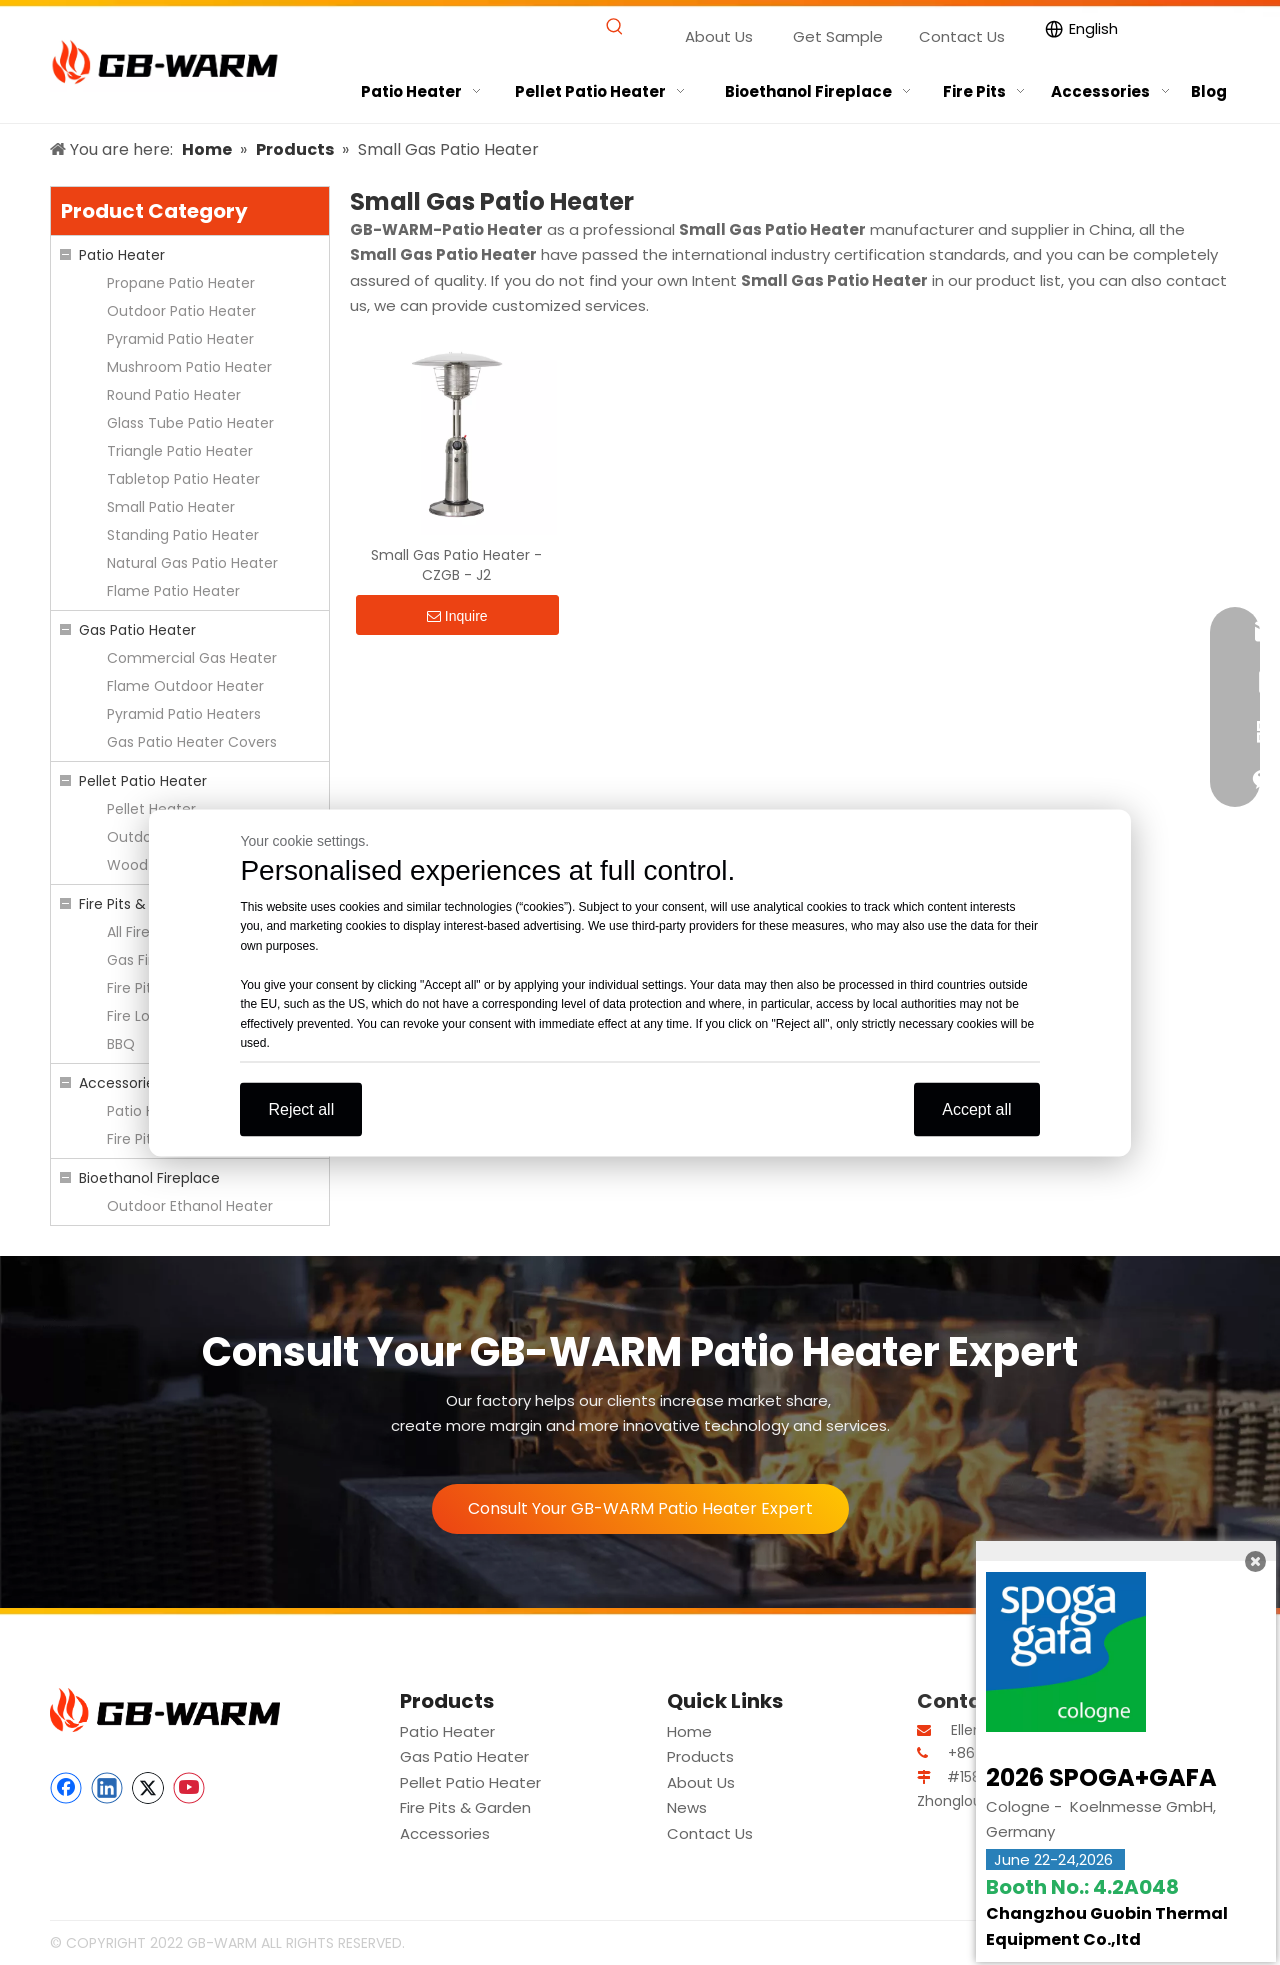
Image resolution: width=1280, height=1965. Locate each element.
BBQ (121, 1044)
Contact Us (962, 36)
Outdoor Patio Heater (181, 311)
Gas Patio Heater (137, 630)
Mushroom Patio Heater (189, 367)
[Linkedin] (107, 1788)
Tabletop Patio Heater (183, 479)
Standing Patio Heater (183, 535)
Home (689, 1731)
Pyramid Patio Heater (180, 339)
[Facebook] (66, 1788)
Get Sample (838, 36)
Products (700, 1756)
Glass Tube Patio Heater (190, 423)
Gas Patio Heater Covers (192, 742)
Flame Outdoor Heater (185, 686)
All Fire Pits (142, 932)
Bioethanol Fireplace (149, 1178)
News (687, 1807)
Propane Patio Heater (181, 283)
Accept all (976, 1108)
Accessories (120, 1083)
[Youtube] (189, 1788)
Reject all (301, 1108)
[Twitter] (148, 1788)
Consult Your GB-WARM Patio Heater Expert (640, 1508)
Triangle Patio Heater (180, 451)
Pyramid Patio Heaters (184, 714)
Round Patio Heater (174, 395)
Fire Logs (136, 1016)
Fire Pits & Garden (140, 904)
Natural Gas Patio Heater (192, 563)
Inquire (457, 616)
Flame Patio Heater (173, 591)
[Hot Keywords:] (615, 27)
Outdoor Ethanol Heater (190, 1206)
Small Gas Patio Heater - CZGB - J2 (456, 565)
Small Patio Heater (171, 507)
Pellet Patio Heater (143, 781)
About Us (719, 36)
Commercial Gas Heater (192, 658)
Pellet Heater (151, 809)
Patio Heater (122, 255)
